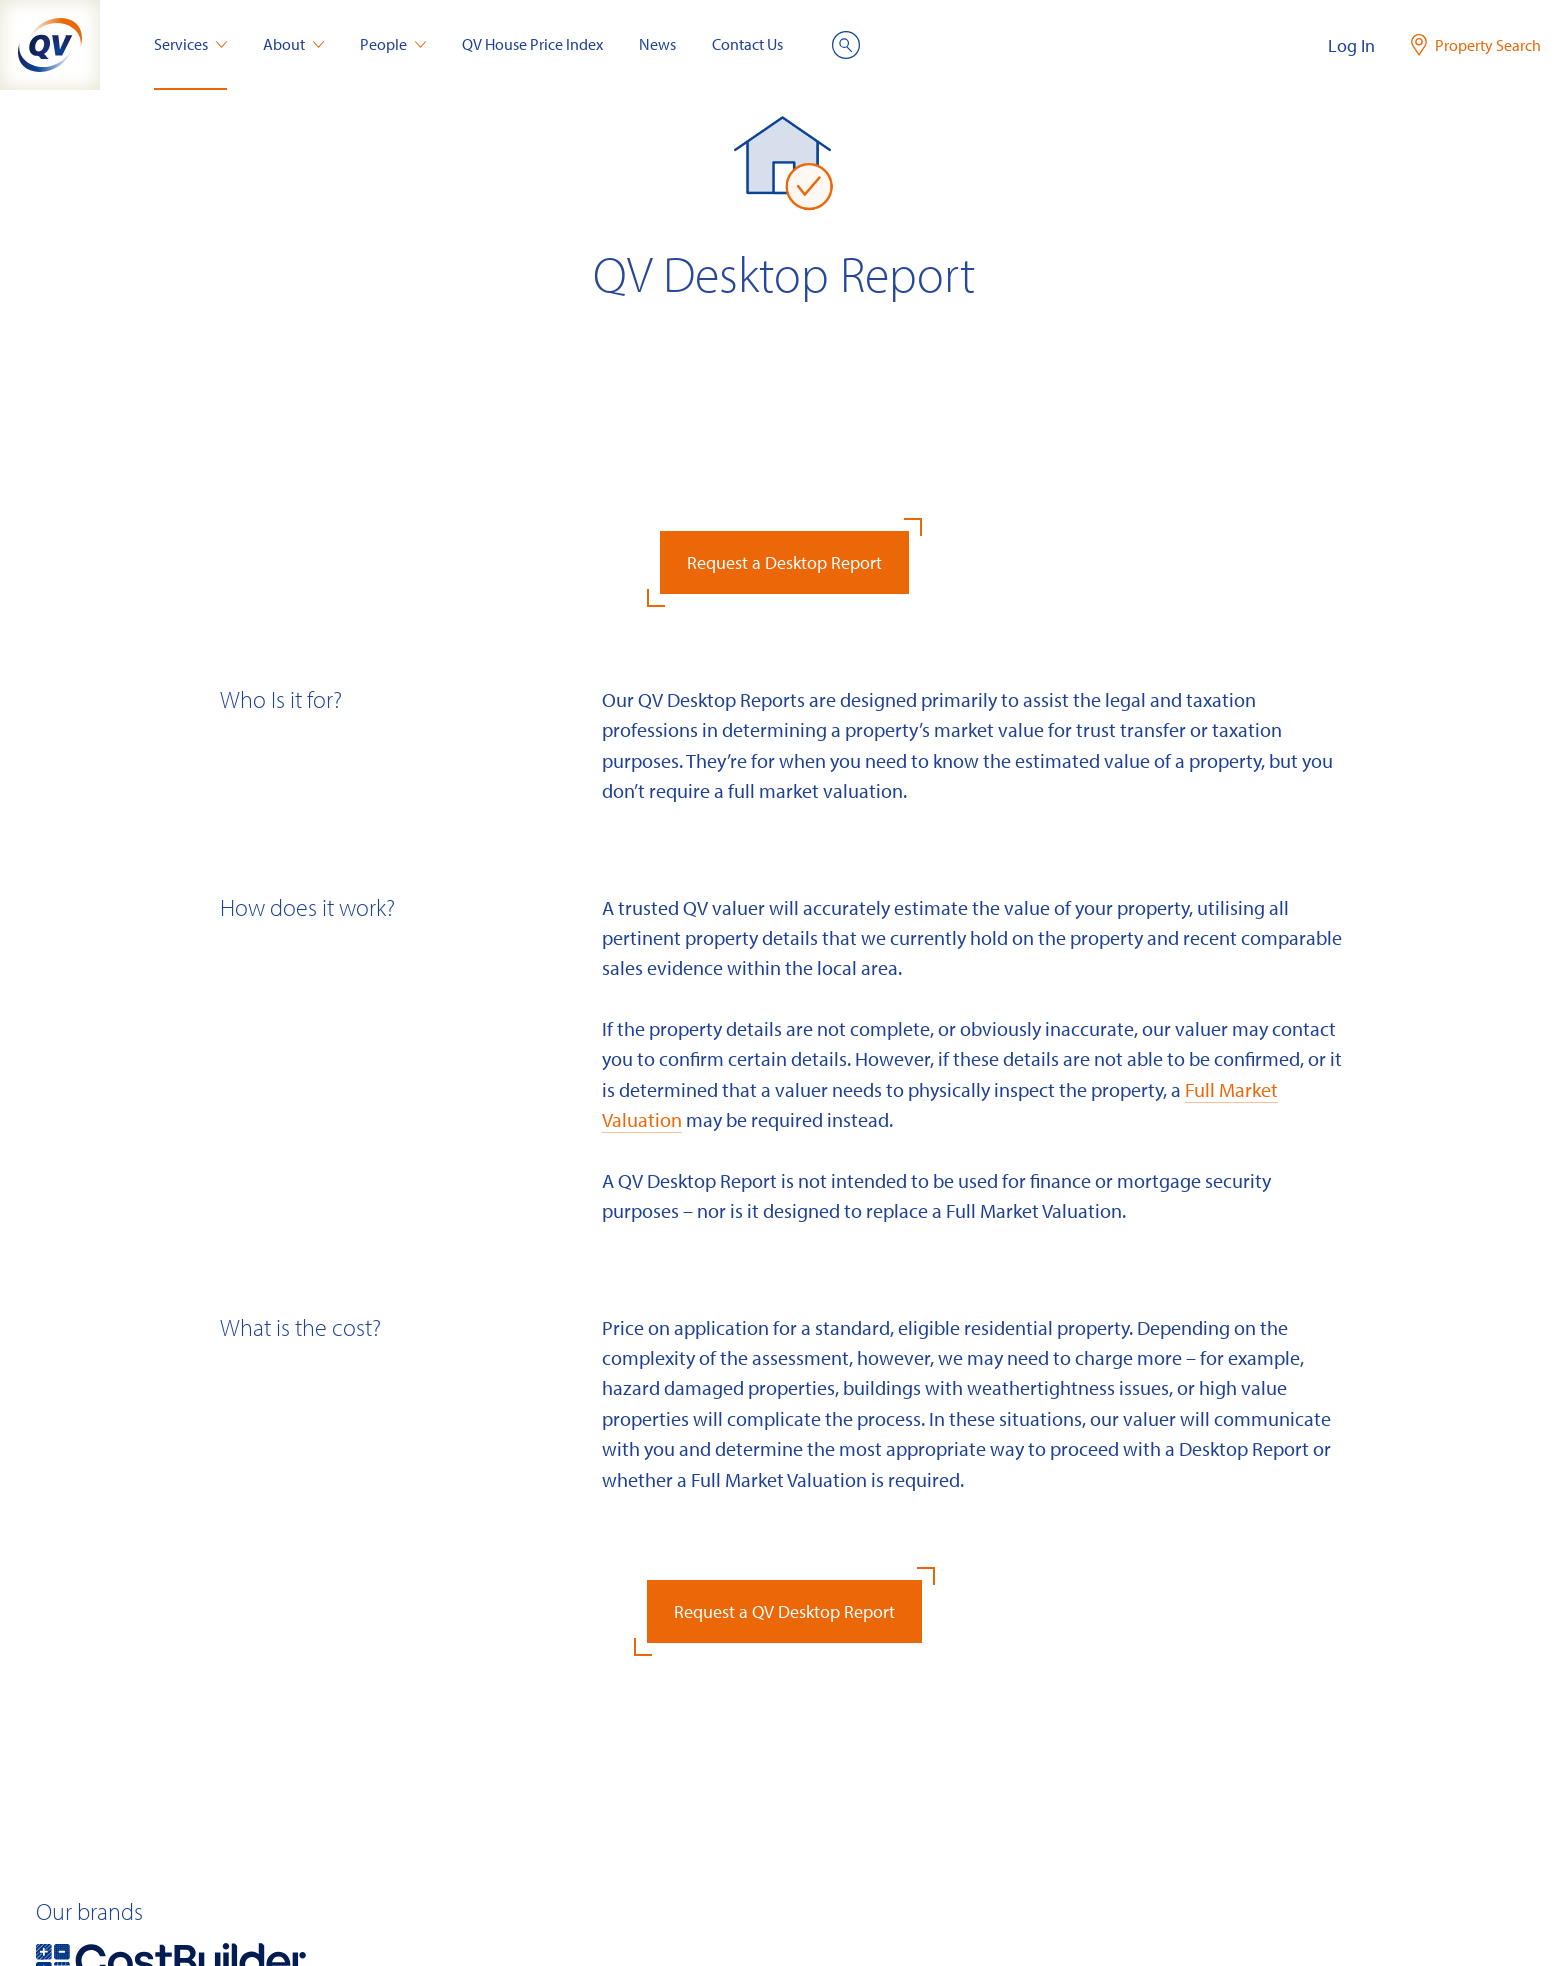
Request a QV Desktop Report (784, 1611)
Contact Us (747, 44)
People (393, 44)
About (293, 44)
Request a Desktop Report (784, 562)
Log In (1351, 45)
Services (190, 44)
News (657, 44)
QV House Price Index (532, 44)
